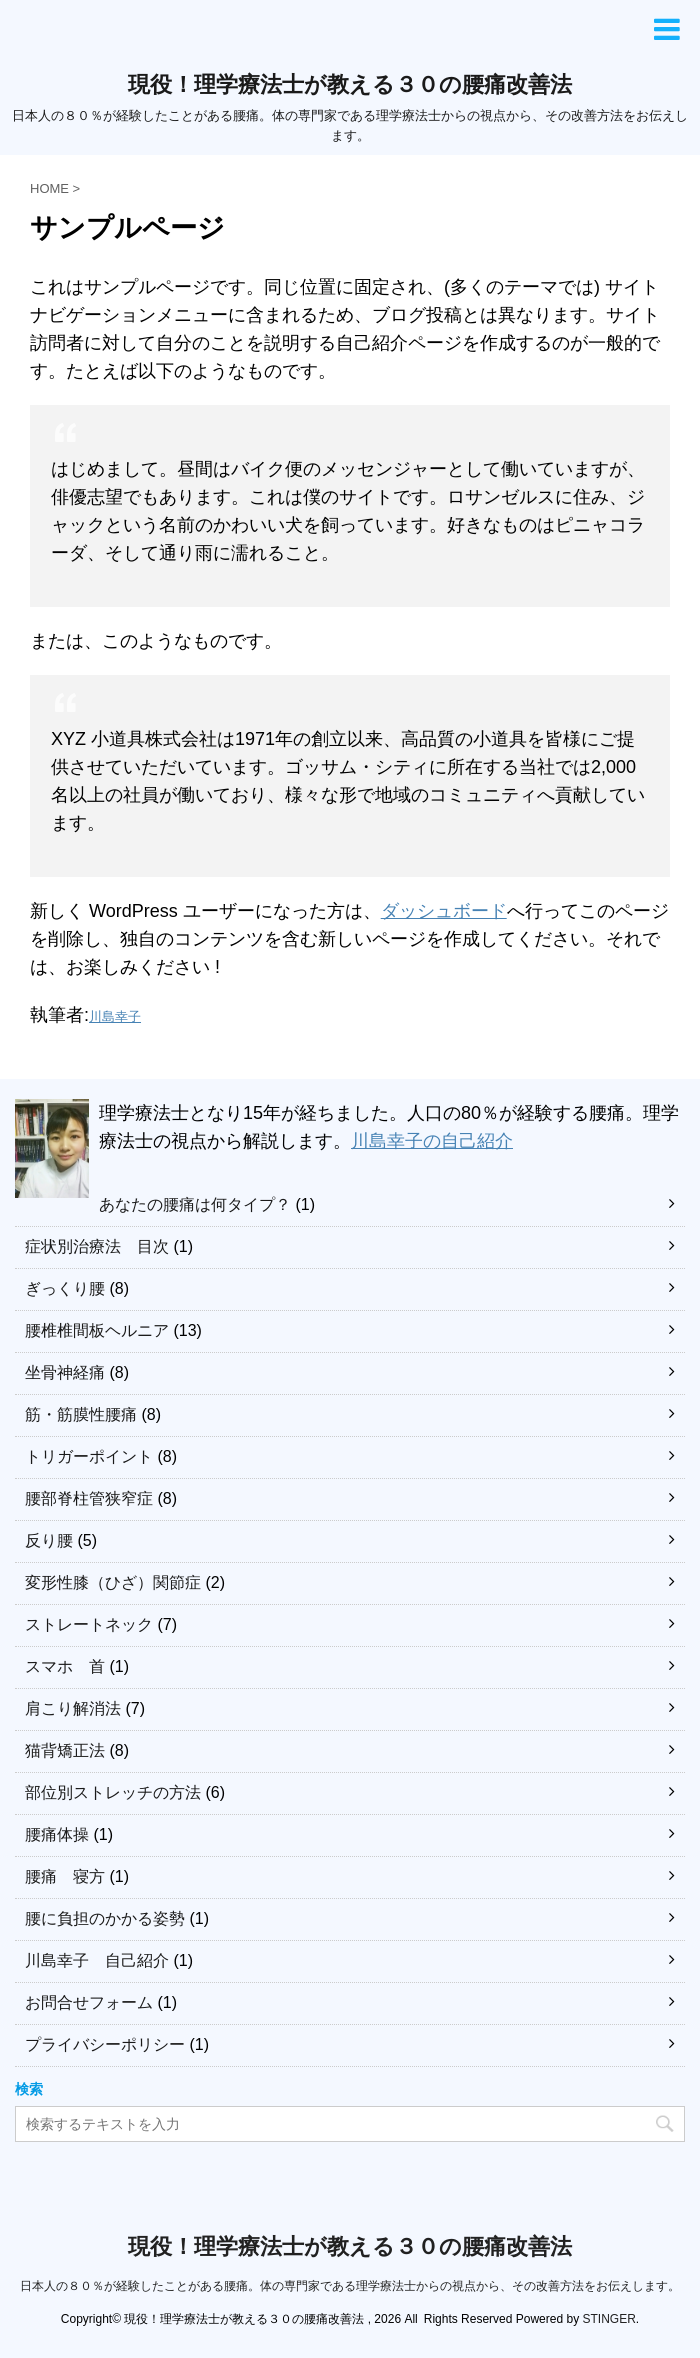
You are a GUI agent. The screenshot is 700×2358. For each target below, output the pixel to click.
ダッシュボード (444, 911)
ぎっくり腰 (65, 1288)
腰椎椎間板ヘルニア (97, 1330)
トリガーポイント (89, 1456)
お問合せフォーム (89, 2002)
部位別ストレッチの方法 (113, 1792)
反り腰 (49, 1540)
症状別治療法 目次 (97, 1246)
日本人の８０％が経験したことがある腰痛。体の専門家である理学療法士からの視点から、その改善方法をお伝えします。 (350, 2286)
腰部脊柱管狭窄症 (89, 1498)
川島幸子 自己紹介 (97, 1960)
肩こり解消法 (73, 1708)
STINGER (608, 2319)
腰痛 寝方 (65, 1876)
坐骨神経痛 (65, 1372)
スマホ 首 (65, 1666)
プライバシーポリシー (105, 2044)
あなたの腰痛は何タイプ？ (195, 1204)
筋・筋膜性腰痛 (81, 1414)
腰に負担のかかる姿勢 (105, 1918)
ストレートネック (89, 1624)
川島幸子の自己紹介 (432, 1141)
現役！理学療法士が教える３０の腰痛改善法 (350, 84)
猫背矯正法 (65, 1750)
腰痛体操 (57, 1834)
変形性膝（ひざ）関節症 (113, 1582)
